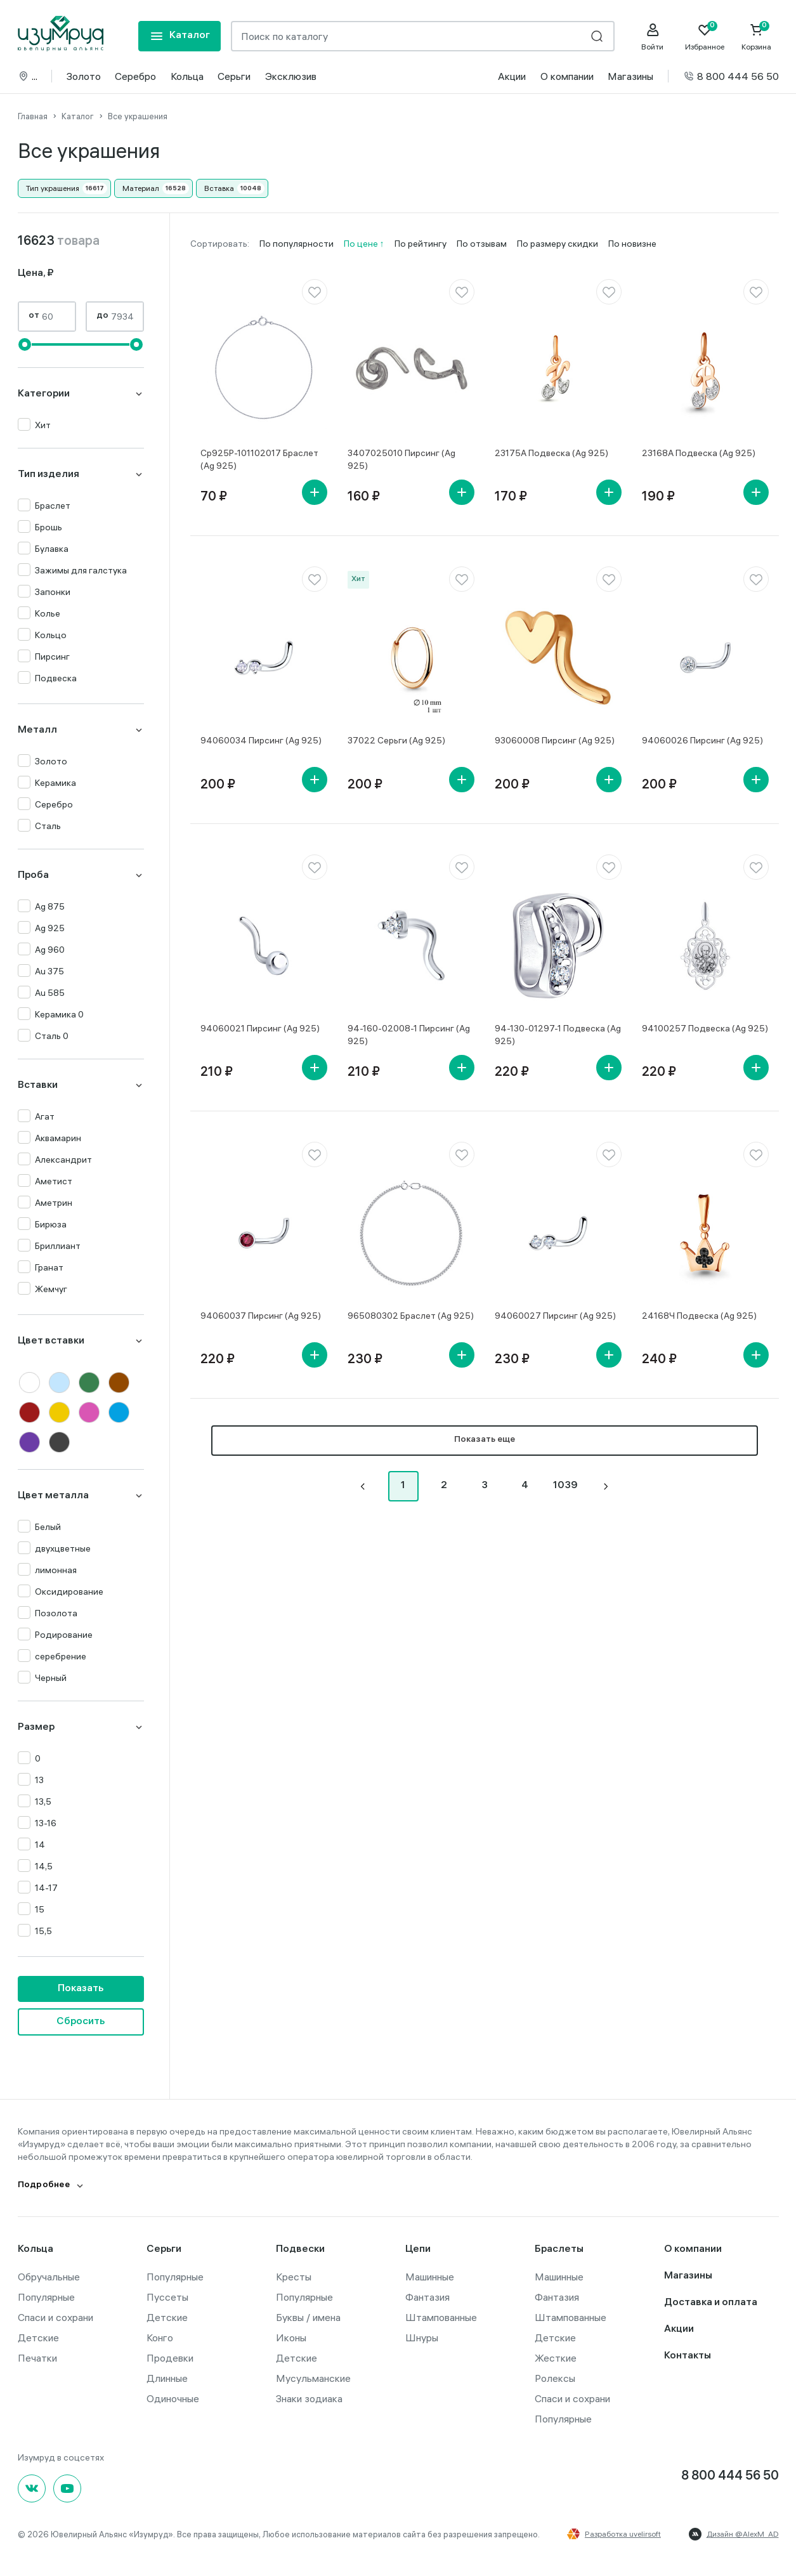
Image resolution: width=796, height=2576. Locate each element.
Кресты (293, 2276)
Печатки (37, 2357)
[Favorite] (704, 36)
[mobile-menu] (179, 36)
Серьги (234, 76)
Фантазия (427, 2297)
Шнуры (421, 2337)
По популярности (296, 243)
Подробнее (44, 2185)
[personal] (652, 36)
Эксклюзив (290, 76)
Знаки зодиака (309, 2398)
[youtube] (67, 2488)
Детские (38, 2337)
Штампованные (441, 2317)
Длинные (167, 2378)
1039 (565, 1486)
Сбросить (80, 2022)
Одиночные (173, 2398)
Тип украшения (52, 188)
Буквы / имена (308, 2317)
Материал (140, 188)
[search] (596, 36)
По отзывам (482, 243)
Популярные (46, 2297)
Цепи (418, 2249)
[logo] (60, 33)
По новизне (632, 243)
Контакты (687, 2356)
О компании (567, 76)
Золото (84, 76)
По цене (362, 243)
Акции (512, 76)
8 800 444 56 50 (731, 76)
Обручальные (49, 2276)
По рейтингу (421, 243)
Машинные (429, 2276)
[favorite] (314, 291)
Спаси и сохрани (55, 2317)
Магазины (630, 76)
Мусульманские (313, 2378)
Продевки (170, 2357)
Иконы (291, 2337)
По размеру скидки (557, 243)
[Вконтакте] (32, 2488)
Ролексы (555, 2378)
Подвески (300, 2249)
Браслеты (559, 2249)
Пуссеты (167, 2297)
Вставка (219, 188)
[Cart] (756, 36)
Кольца (187, 76)
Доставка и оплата (710, 2303)
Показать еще (484, 1440)
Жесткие (556, 2357)
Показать (80, 1989)
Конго (160, 2337)
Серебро (135, 76)
